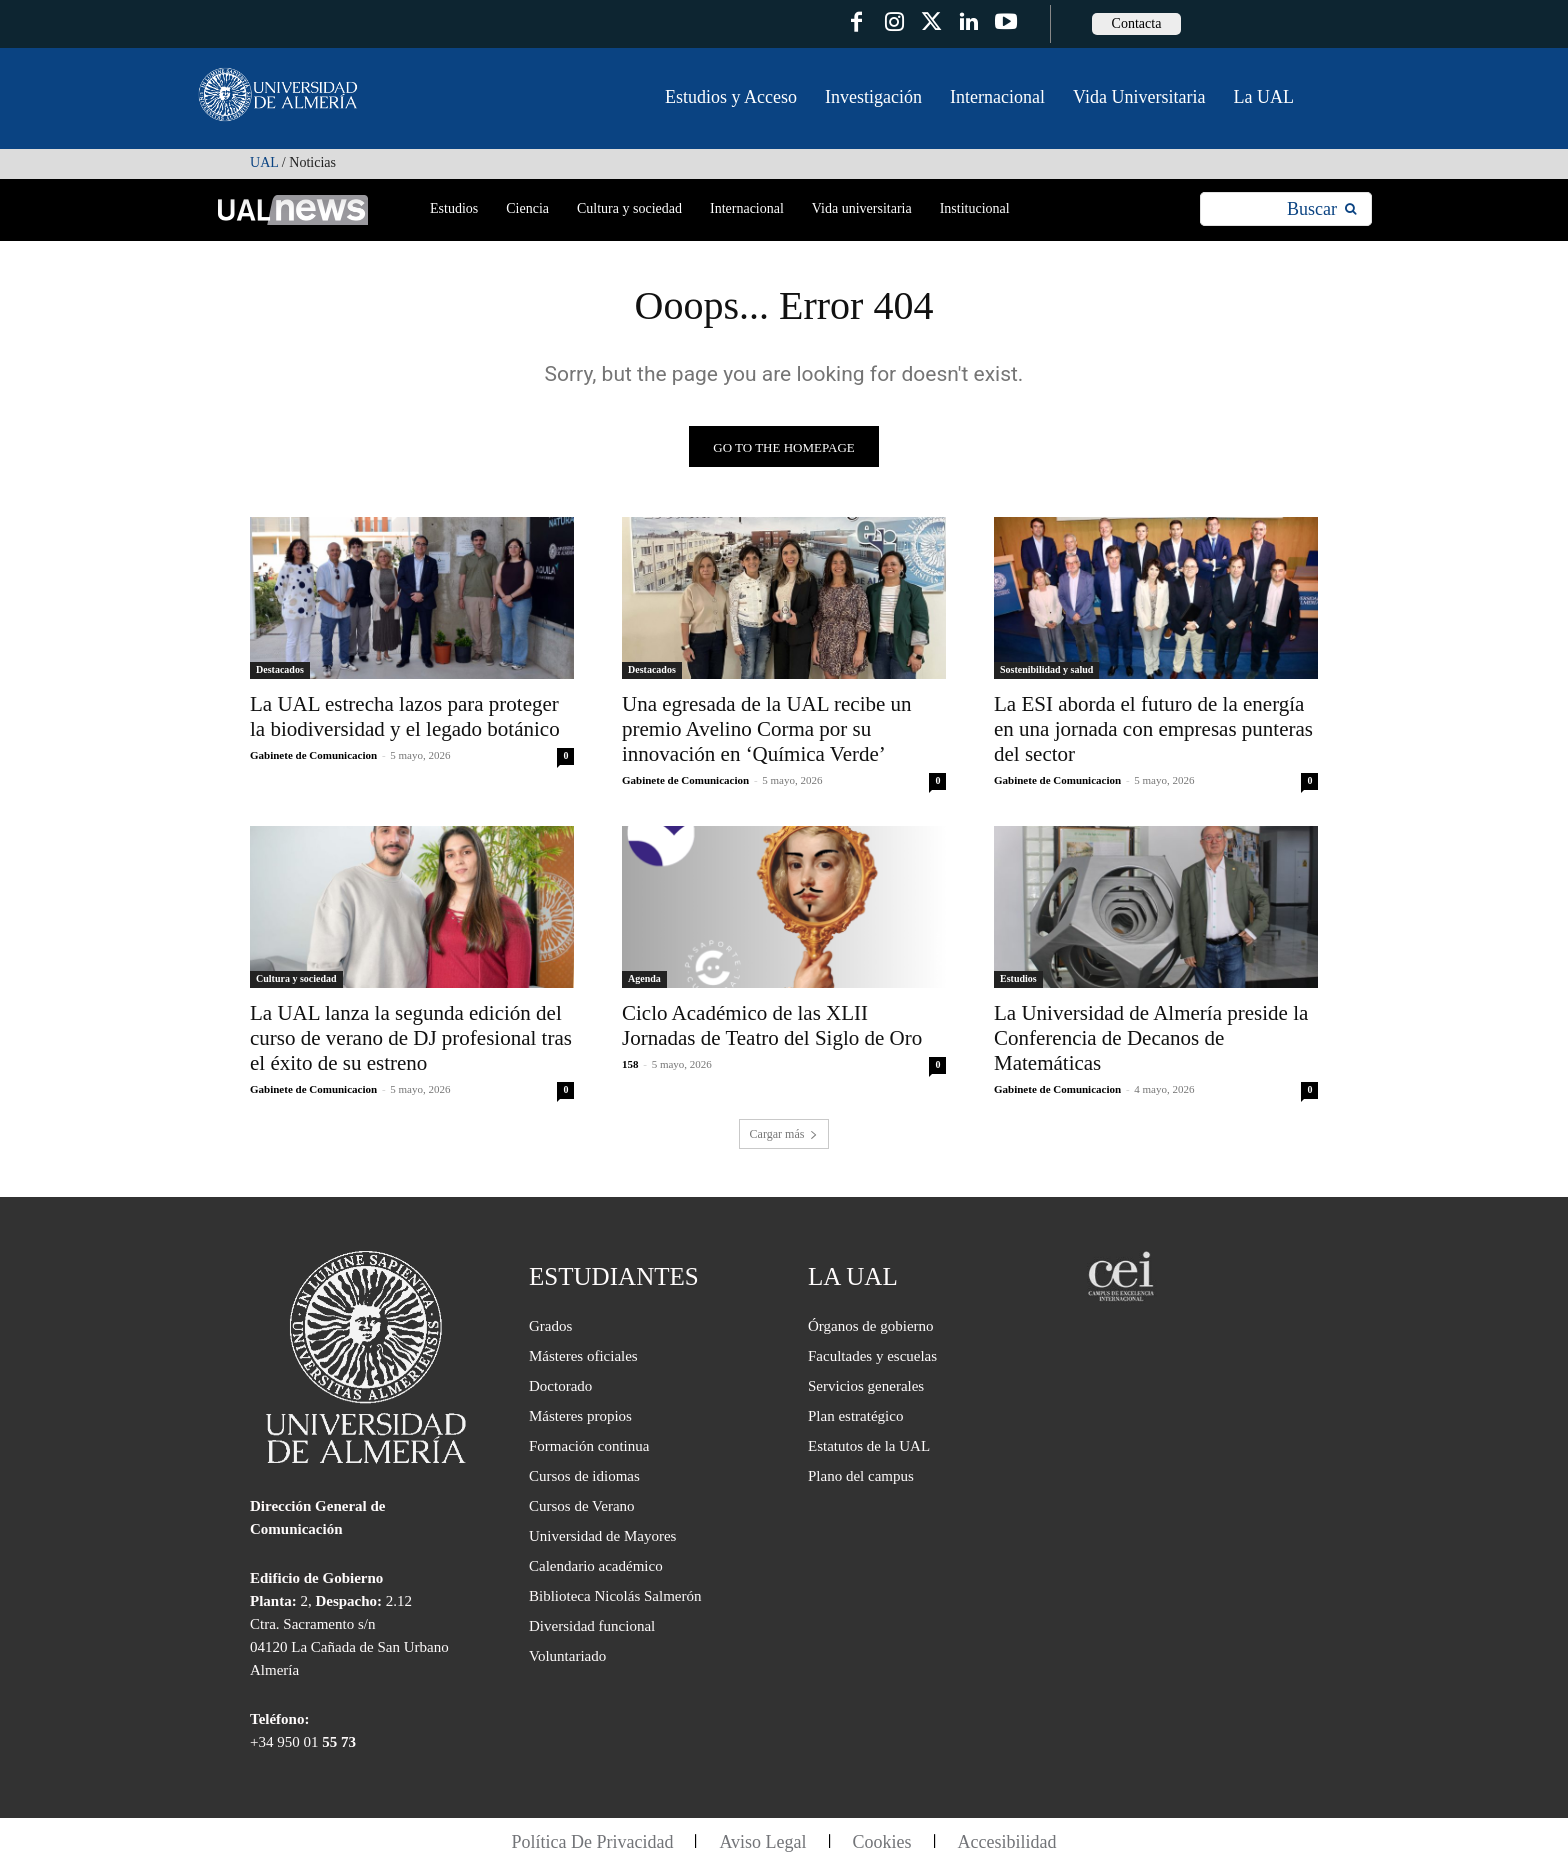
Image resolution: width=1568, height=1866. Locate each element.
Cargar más (784, 1134)
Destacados (280, 669)
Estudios (1018, 978)
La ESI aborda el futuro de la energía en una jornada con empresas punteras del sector (1153, 729)
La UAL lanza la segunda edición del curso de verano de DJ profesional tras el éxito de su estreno (411, 1038)
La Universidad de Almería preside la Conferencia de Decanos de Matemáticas (1151, 1038)
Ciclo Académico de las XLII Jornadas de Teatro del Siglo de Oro (772, 1025)
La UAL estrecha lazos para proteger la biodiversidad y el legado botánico (405, 716)
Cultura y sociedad (296, 978)
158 (630, 1064)
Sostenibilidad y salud (1046, 669)
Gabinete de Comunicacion (313, 755)
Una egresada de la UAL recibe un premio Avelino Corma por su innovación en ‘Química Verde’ (767, 729)
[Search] (1321, 209)
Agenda (644, 978)
